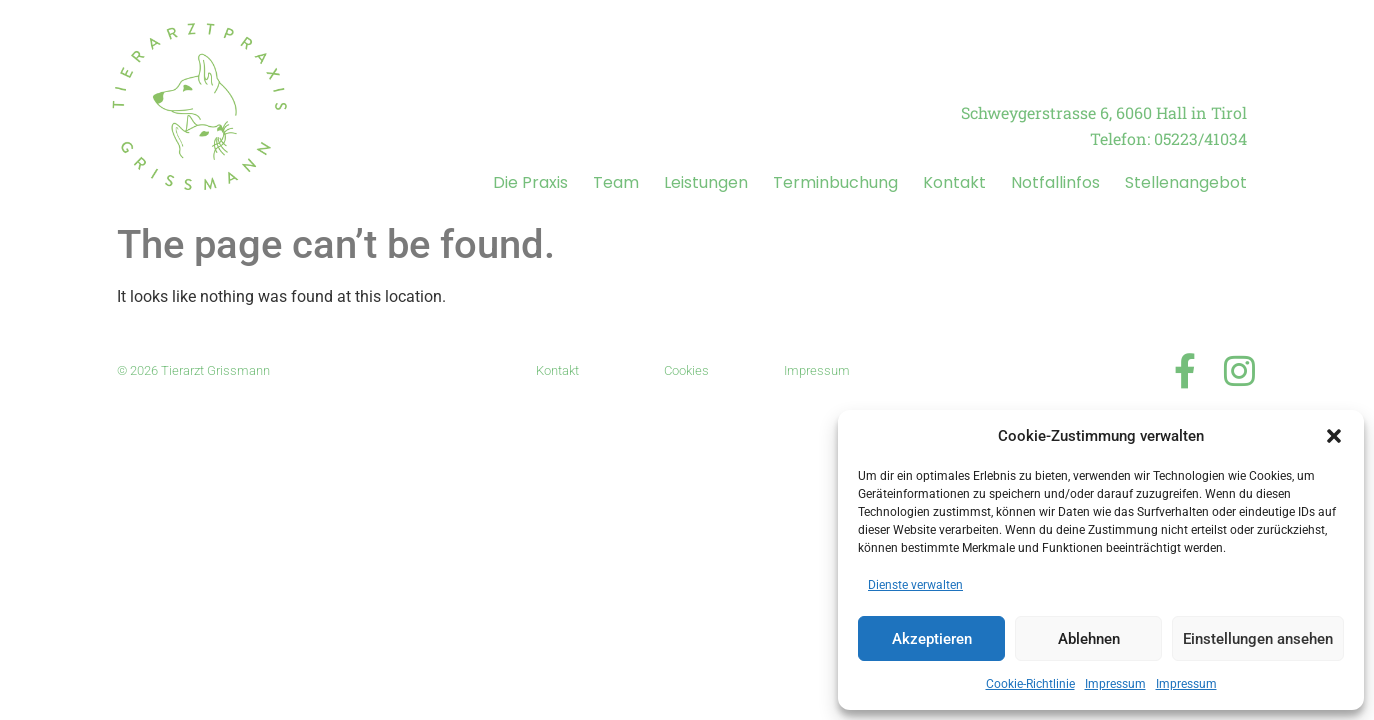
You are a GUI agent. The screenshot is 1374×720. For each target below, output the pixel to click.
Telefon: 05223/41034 (1168, 138)
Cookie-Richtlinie (1030, 684)
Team (616, 182)
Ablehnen (1089, 639)
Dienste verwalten (915, 585)
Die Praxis (530, 182)
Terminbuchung (835, 182)
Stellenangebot (1186, 182)
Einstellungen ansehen (1258, 639)
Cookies (686, 370)
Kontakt (954, 182)
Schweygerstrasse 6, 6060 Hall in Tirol (1104, 112)
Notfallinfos (1055, 182)
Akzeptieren (932, 639)
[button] (1334, 436)
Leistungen (706, 182)
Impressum (1115, 684)
